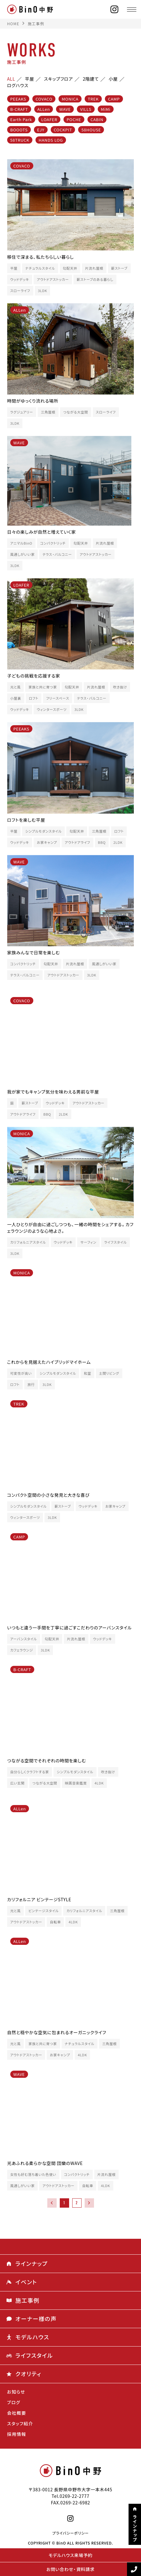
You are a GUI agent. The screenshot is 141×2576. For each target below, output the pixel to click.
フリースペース (57, 698)
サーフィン (88, 1242)
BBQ (102, 842)
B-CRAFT (19, 109)
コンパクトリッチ (53, 543)
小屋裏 (15, 698)
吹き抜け (120, 687)
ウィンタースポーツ (52, 709)
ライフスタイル (115, 1242)
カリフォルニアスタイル (28, 1242)
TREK (93, 99)
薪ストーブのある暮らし (95, 279)
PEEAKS (18, 99)
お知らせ (16, 2392)
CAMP (114, 99)
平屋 (13, 268)
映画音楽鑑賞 (76, 1783)
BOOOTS (19, 130)
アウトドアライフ (77, 842)
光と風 (15, 687)
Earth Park (21, 119)
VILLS (85, 109)
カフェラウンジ (21, 1650)
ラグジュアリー (21, 412)
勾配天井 (70, 268)
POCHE (74, 119)
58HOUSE (91, 130)
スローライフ (20, 290)
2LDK (118, 842)
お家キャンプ (47, 842)
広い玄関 (17, 1783)
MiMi (105, 109)
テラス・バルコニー (57, 554)
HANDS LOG (51, 140)
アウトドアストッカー (53, 279)
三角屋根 (48, 412)
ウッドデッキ (19, 279)
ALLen (43, 109)
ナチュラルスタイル (40, 268)
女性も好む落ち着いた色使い (33, 2174)
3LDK (42, 290)
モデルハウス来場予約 (70, 2555)
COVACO (43, 99)
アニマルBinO (21, 543)
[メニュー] (131, 9)
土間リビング (109, 1373)
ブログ (14, 2402)
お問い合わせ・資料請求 (70, 2569)
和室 (87, 1373)
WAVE (65, 109)
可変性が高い (21, 1373)
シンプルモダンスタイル (43, 831)
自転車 (55, 1922)
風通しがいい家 (22, 554)
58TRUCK (19, 140)
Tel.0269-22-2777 (71, 2496)
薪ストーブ (119, 268)
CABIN (97, 119)
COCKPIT (63, 130)
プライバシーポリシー (70, 2533)
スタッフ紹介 (20, 2423)
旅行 (31, 1384)
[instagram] (114, 9)
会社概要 (16, 2413)
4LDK (99, 1783)
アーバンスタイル (23, 1639)
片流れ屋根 (94, 268)
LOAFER (49, 119)
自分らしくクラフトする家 (29, 1772)
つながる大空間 (75, 412)
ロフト (33, 698)
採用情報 (16, 2434)
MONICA (70, 99)
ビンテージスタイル (43, 1910)
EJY (41, 130)
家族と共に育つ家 (42, 687)
